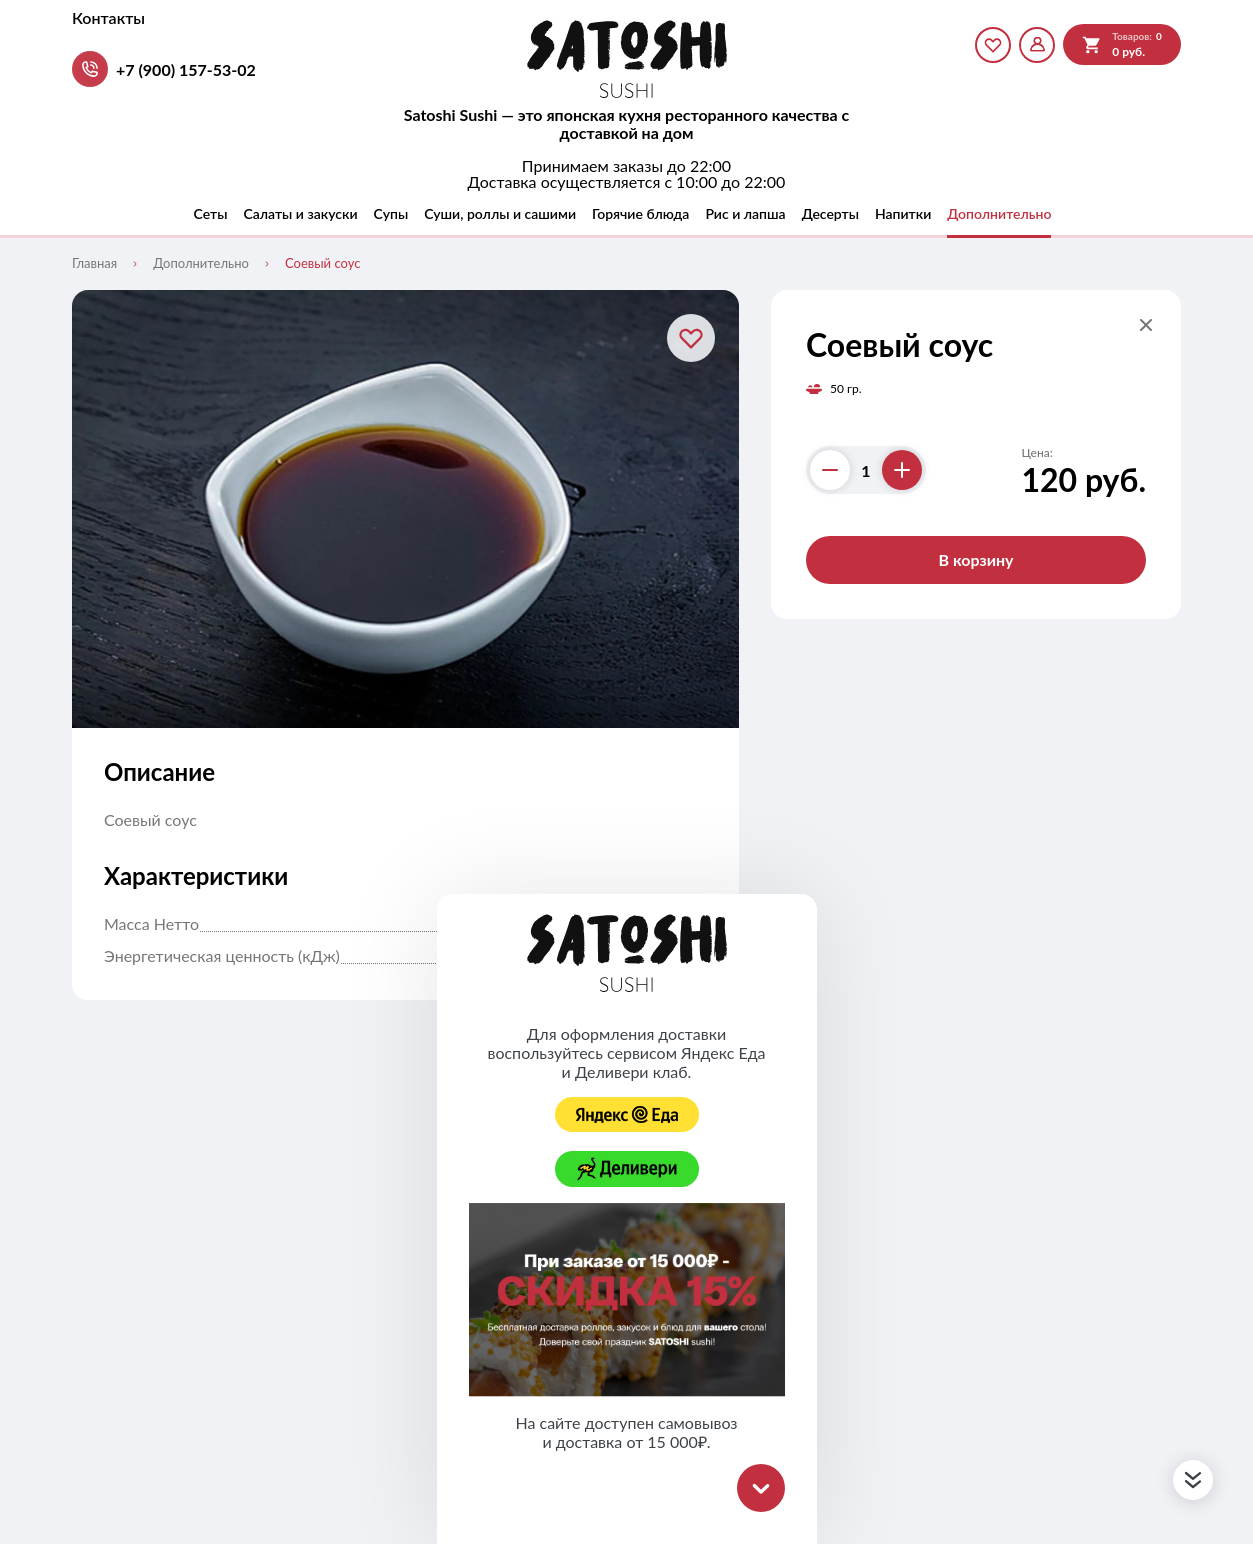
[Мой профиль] (1037, 45)
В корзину (975, 559)
